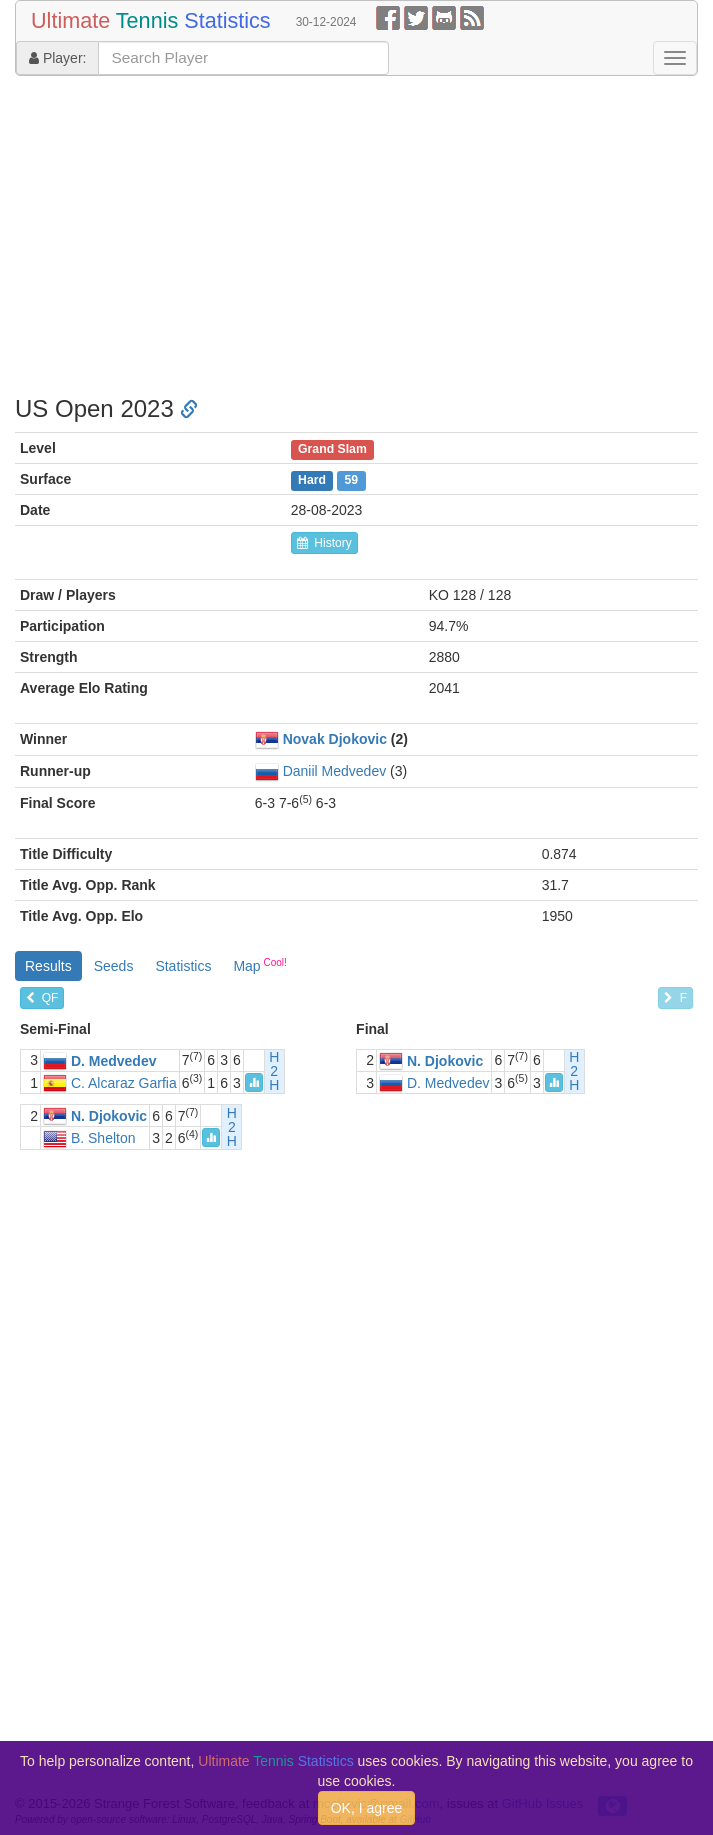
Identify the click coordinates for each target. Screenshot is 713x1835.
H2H (274, 1071)
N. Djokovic (445, 1061)
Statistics (183, 966)
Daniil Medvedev (335, 771)
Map (259, 965)
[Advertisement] (356, 236)
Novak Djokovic (335, 739)
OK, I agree (367, 1808)
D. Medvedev (114, 1061)
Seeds (114, 966)
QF (42, 998)
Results (48, 966)
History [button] (324, 543)
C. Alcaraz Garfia (124, 1083)
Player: (57, 58)
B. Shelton (103, 1139)
